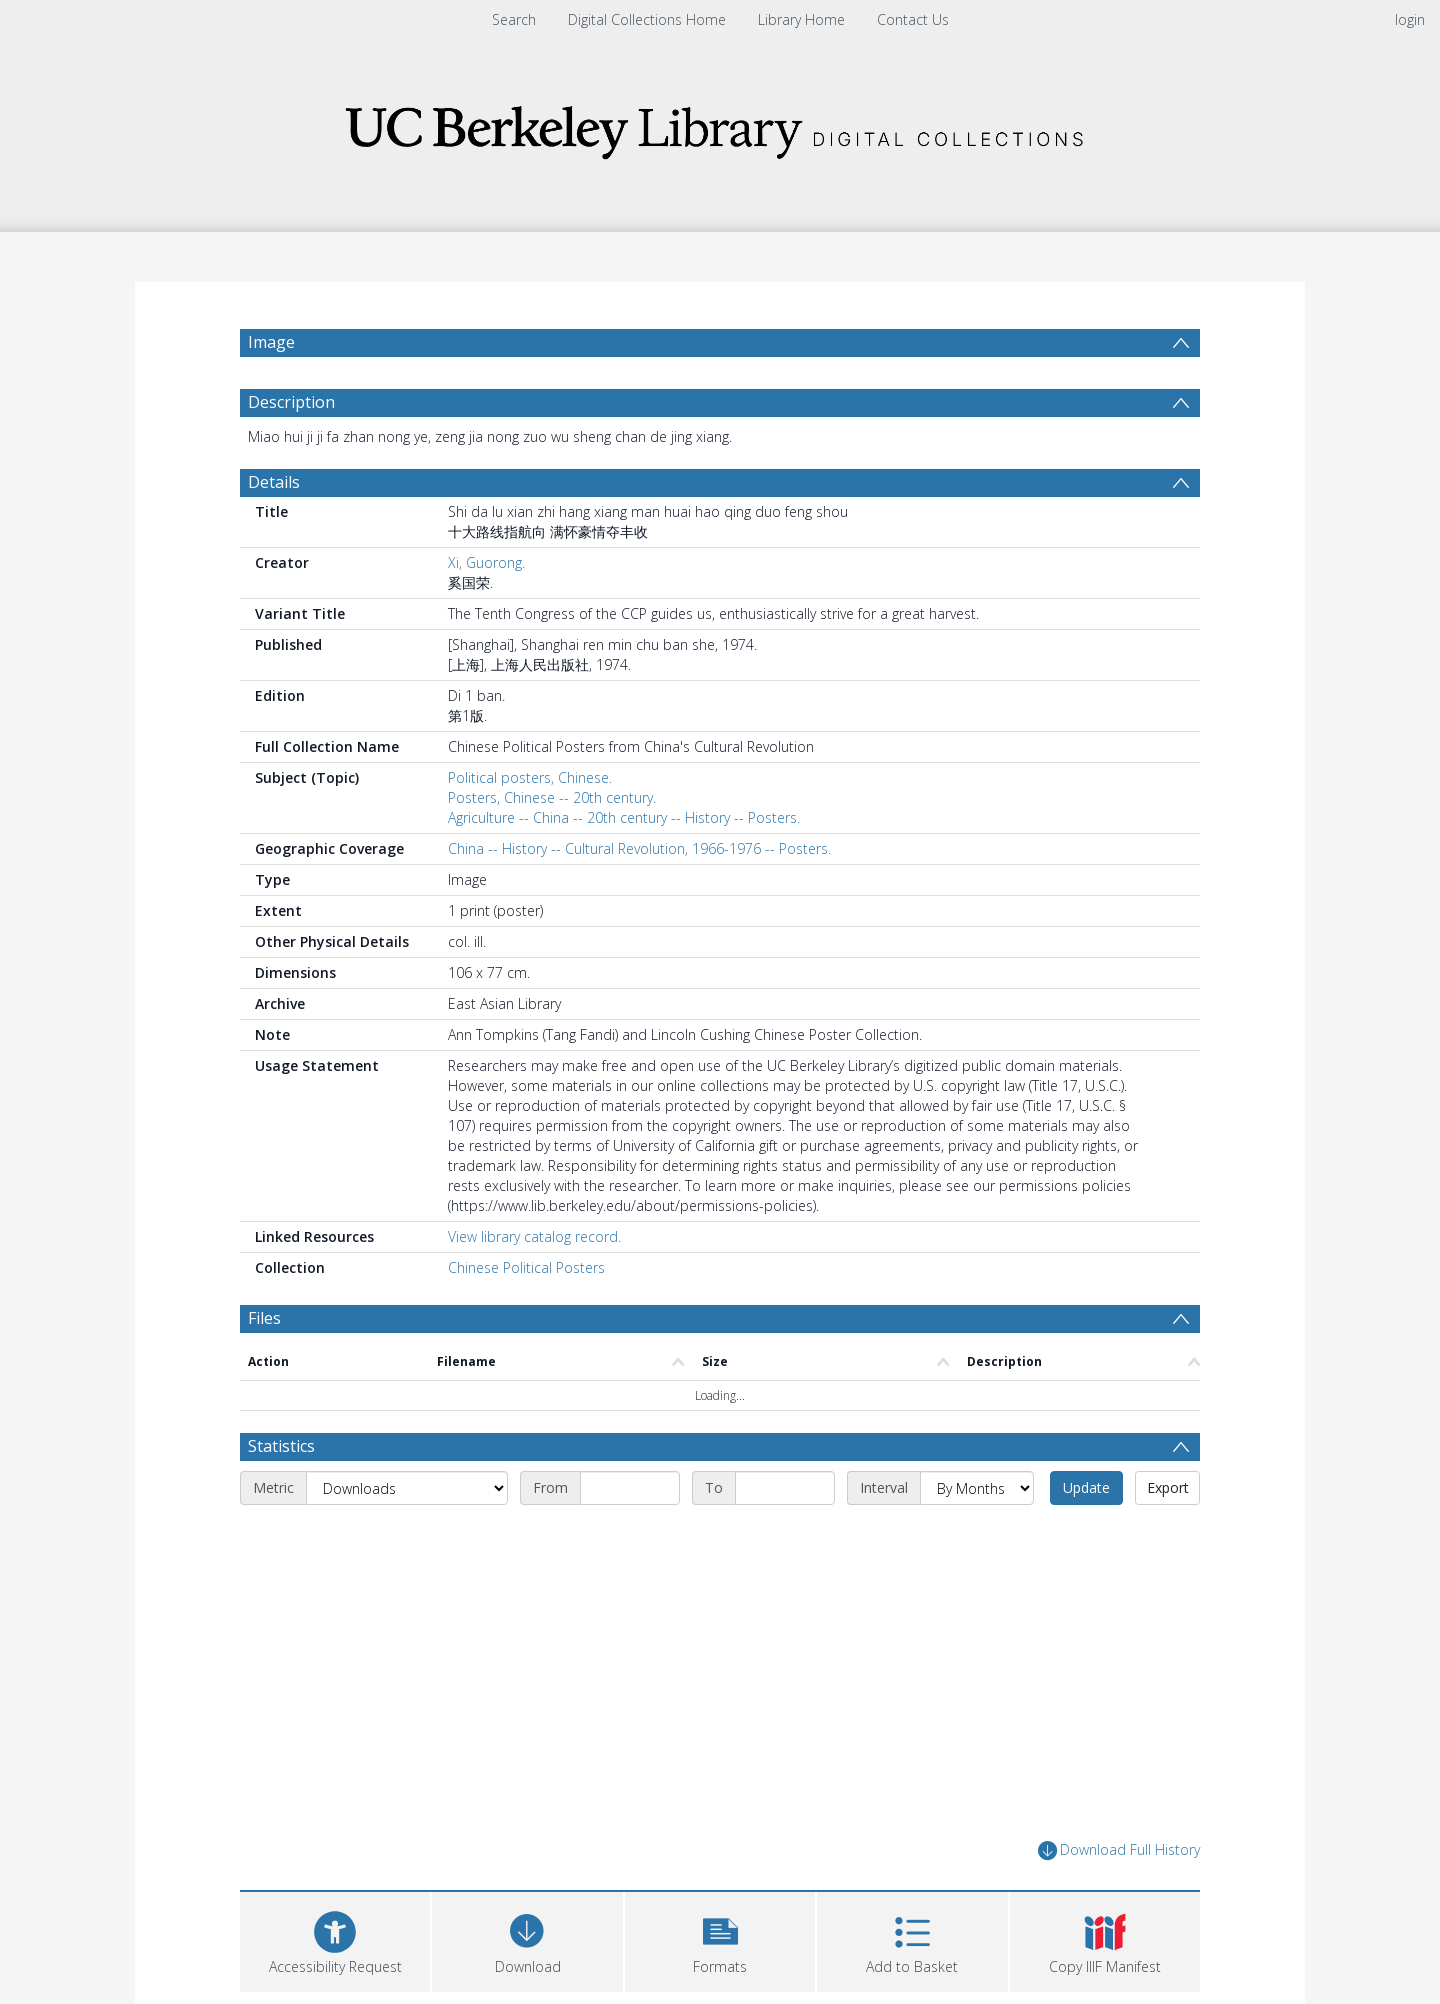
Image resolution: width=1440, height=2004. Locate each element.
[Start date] (630, 1488)
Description (291, 402)
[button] (720, 1939)
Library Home (801, 19)
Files (264, 1318)
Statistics (281, 1446)
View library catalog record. (534, 1236)
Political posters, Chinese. (530, 777)
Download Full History (1119, 1850)
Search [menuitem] (514, 19)
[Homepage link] (720, 126)
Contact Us (913, 19)
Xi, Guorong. (486, 562)
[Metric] (407, 1488)
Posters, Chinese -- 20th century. (552, 797)
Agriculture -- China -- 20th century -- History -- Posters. (624, 817)
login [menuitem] (1410, 19)
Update (1086, 1487)
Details (274, 482)
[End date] (785, 1488)
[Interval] (977, 1488)
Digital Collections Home (647, 19)
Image (271, 342)
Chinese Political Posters (526, 1267)
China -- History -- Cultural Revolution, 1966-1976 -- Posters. (639, 848)
